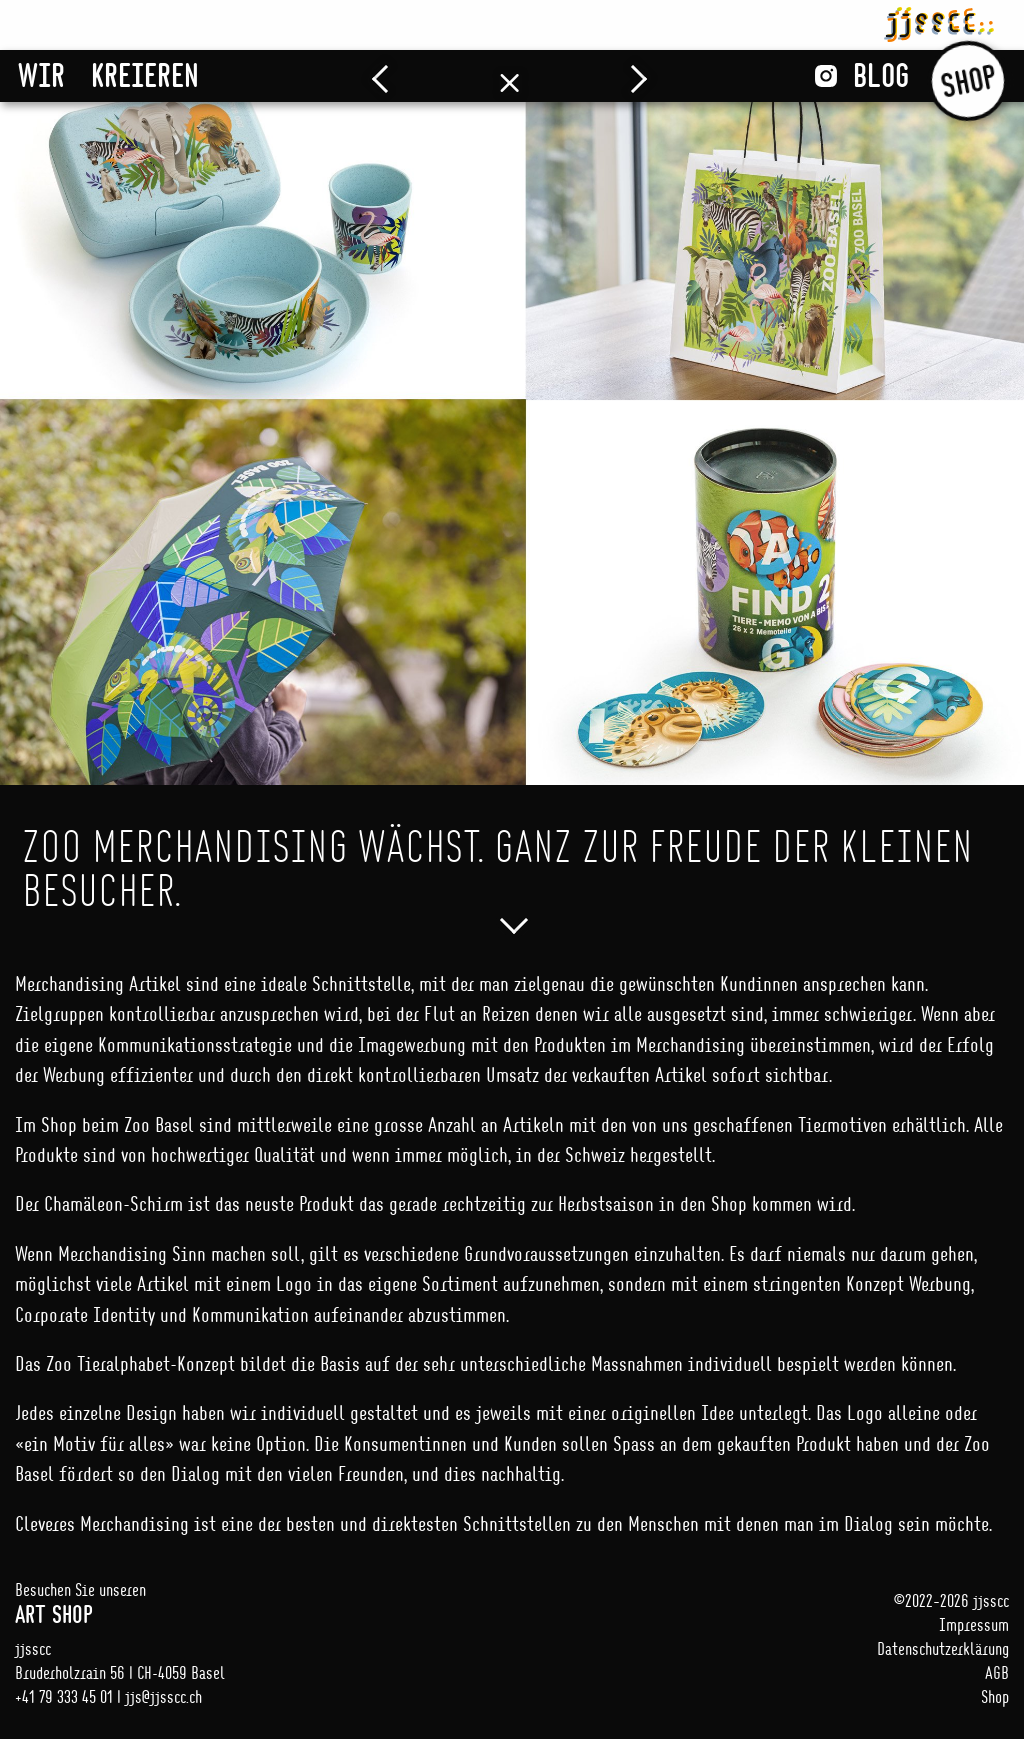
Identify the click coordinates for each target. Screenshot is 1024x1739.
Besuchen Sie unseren (263, 1603)
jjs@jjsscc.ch (163, 1696)
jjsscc (939, 21)
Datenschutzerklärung (943, 1648)
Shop (968, 80)
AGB (997, 1672)
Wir (41, 75)
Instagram (826, 76)
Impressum (974, 1624)
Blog (881, 75)
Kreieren (145, 75)
